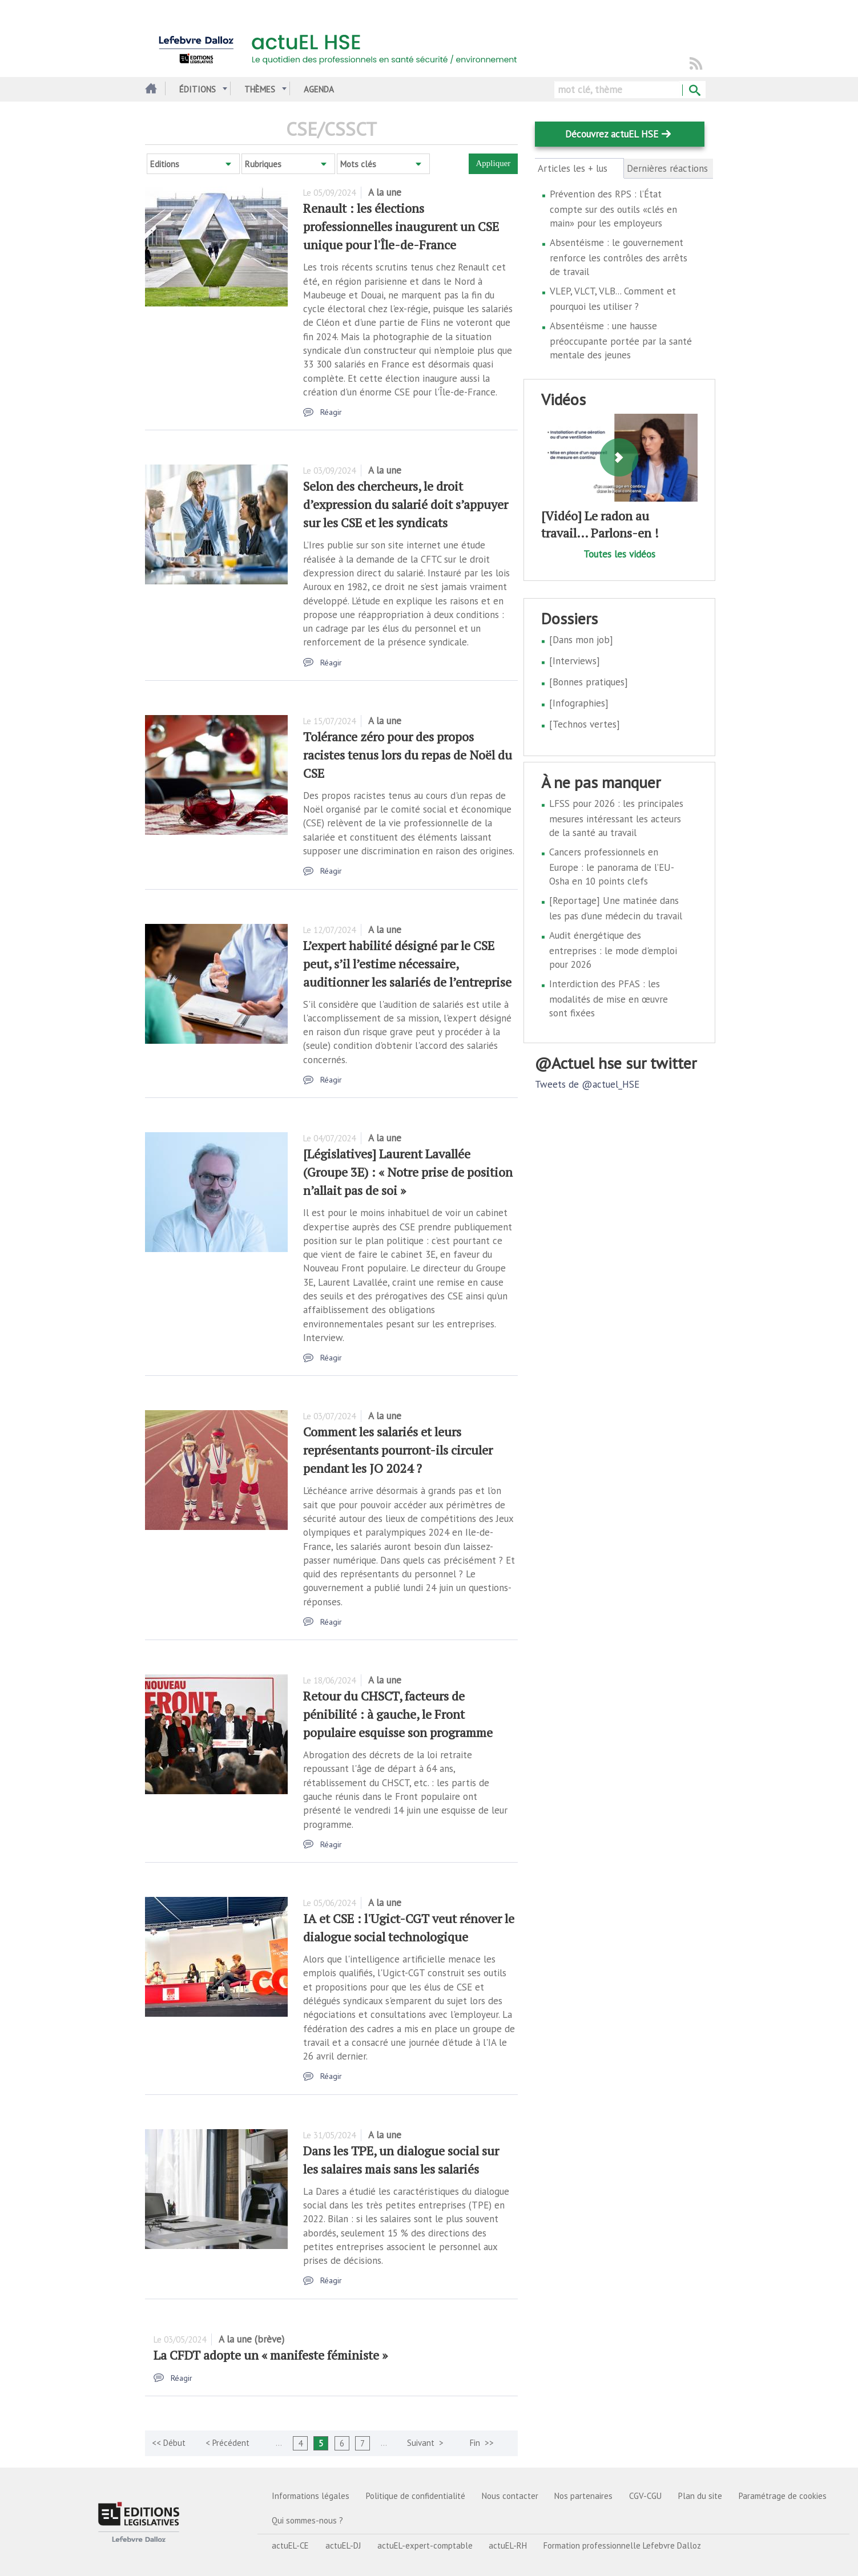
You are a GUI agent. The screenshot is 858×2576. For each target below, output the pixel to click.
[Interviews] (574, 661)
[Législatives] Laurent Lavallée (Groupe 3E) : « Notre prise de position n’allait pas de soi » (408, 1171)
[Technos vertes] (584, 724)
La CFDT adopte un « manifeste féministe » (271, 2355)
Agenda (319, 89)
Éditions (197, 89)
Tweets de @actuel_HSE (587, 1084)
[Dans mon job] (581, 639)
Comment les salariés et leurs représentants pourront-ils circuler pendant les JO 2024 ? (398, 1449)
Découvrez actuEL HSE (611, 134)
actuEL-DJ (343, 2545)
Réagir (331, 412)
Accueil (149, 89)
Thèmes (259, 89)
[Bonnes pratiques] (588, 682)
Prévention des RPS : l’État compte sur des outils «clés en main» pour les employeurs (613, 208)
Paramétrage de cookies (783, 2495)
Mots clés (358, 164)
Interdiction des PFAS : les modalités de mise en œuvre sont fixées (608, 998)
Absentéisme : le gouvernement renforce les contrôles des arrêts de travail (618, 257)
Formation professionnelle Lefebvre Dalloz (622, 2545)
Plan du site (700, 2495)
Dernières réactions (667, 168)
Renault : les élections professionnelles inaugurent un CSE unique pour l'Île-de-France (401, 226)
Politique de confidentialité (415, 2495)
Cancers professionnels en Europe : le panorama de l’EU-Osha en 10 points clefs (611, 866)
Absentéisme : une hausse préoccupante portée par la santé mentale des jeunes (621, 340)
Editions (164, 164)
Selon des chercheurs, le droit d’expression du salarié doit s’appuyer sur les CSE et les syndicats (405, 504)
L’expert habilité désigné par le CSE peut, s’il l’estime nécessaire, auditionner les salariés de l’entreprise (407, 963)
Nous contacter (510, 2495)
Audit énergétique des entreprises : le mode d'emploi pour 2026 (613, 950)
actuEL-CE (290, 2545)
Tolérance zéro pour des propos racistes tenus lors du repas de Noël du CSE (407, 754)
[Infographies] (579, 703)
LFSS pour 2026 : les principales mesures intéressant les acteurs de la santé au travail (616, 818)
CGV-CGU (645, 2495)
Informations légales (310, 2495)
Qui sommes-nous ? (307, 2520)
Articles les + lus (579, 168)
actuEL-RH (508, 2545)
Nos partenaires (583, 2495)
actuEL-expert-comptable (425, 2545)
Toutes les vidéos (619, 554)
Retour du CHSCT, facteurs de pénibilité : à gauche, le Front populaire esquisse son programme (398, 1714)
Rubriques (263, 164)
